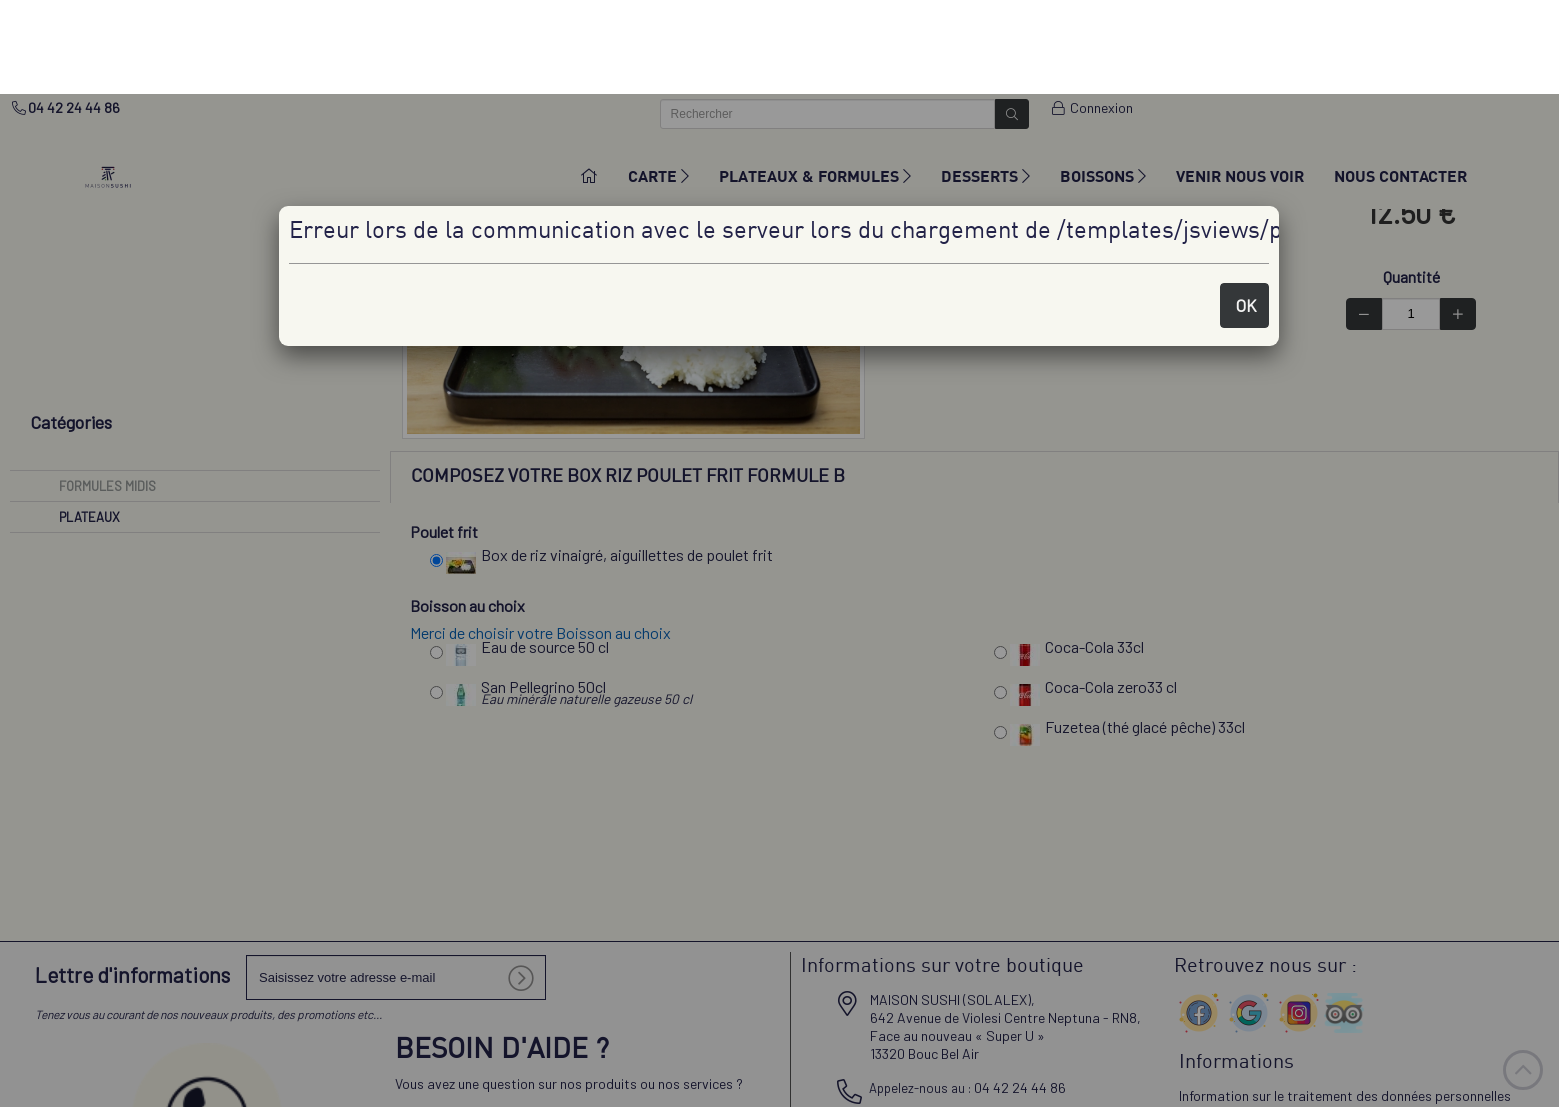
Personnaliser (1163, 1087)
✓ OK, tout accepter (1025, 1085)
